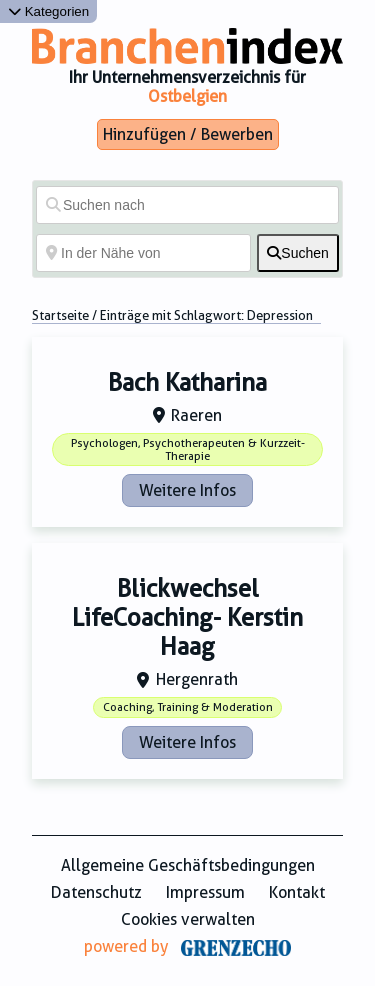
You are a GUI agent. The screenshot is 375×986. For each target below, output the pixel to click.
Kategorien (48, 11)
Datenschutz (96, 892)
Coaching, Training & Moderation (188, 707)
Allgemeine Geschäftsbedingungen (188, 865)
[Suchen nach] (187, 205)
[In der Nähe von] (143, 253)
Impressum (205, 892)
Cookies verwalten (188, 919)
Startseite (60, 315)
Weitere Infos (187, 490)
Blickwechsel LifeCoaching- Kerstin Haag (187, 618)
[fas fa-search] (298, 253)
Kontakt (297, 892)
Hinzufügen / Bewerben (188, 134)
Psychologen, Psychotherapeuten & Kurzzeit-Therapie (188, 450)
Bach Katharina (187, 383)
